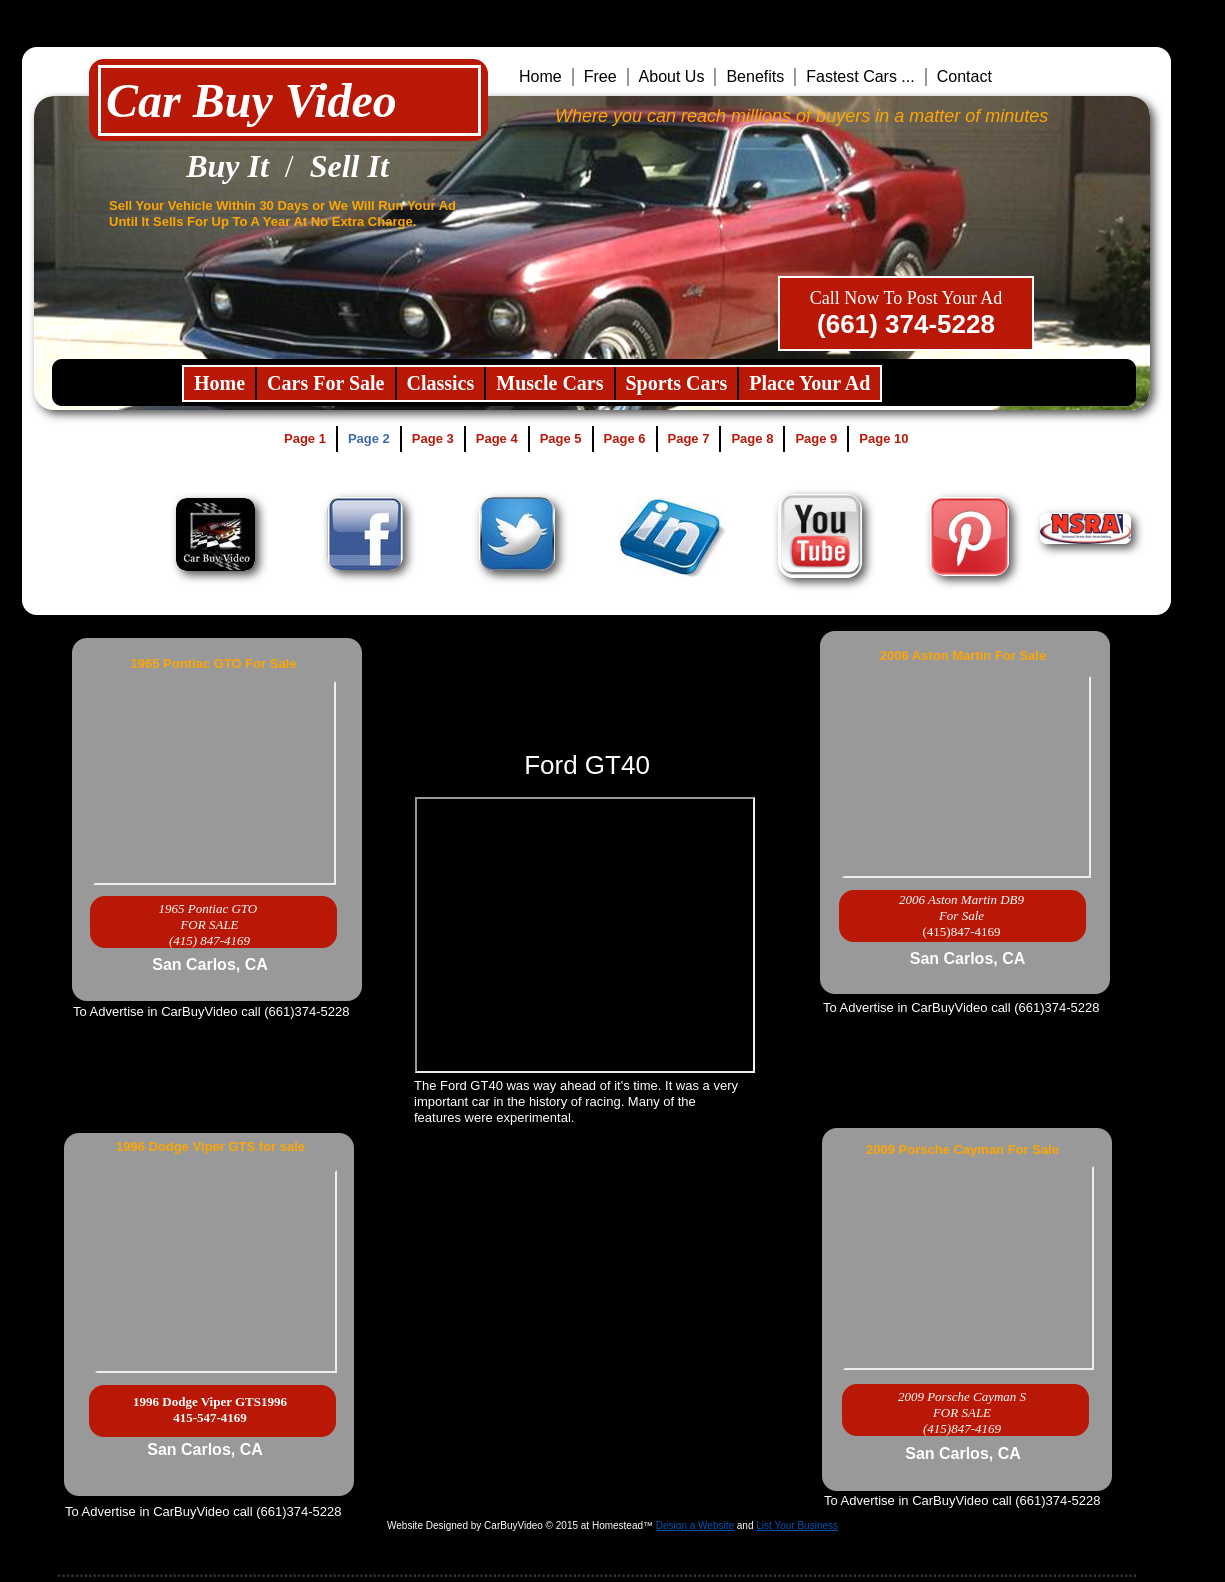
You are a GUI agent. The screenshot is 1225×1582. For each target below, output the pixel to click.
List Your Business (797, 1525)
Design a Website (695, 1525)
